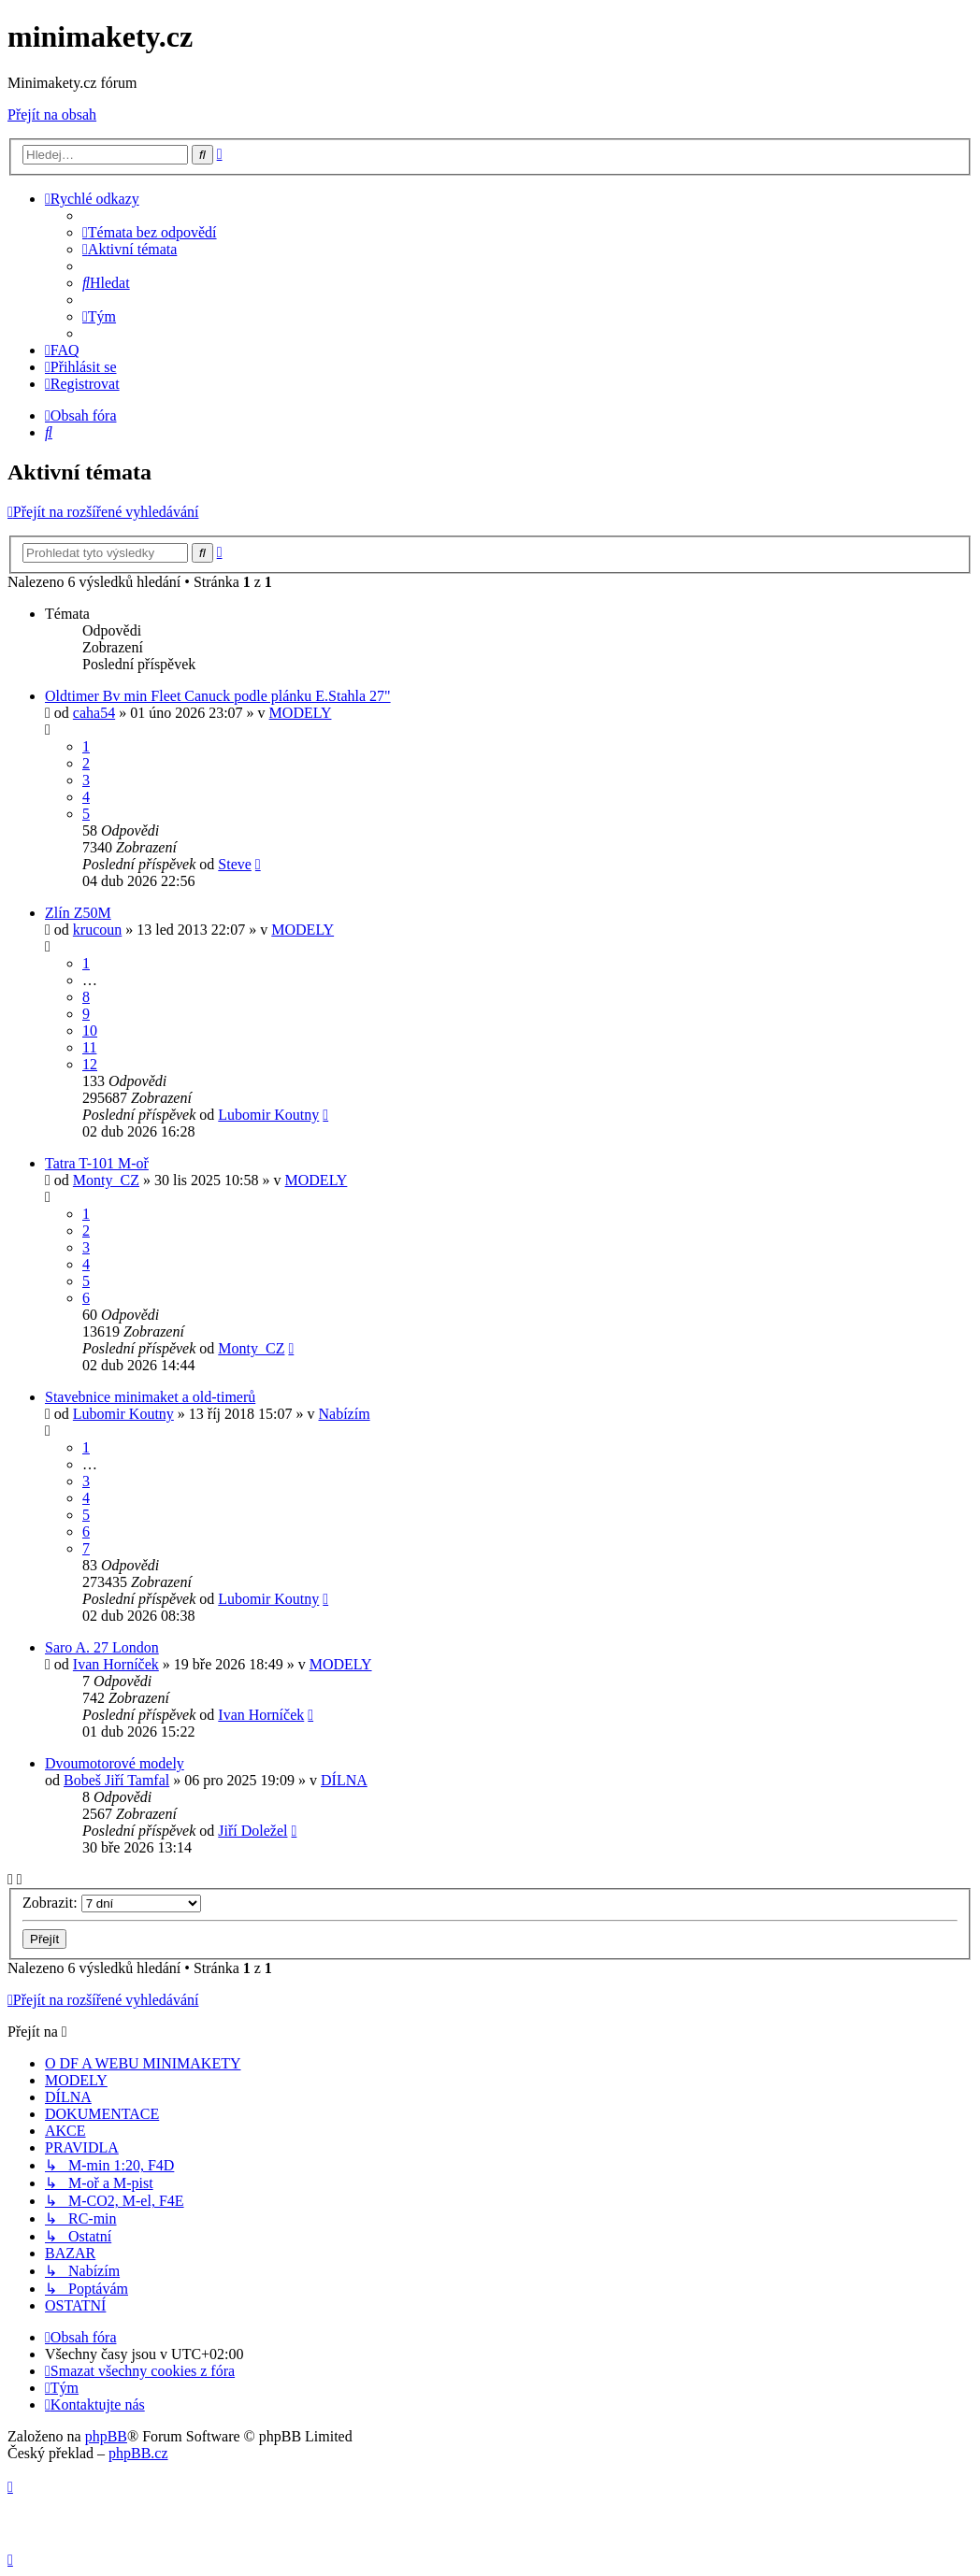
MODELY (300, 713)
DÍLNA (344, 1780)
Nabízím (344, 1414)
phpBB (106, 2436)
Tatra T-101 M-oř (97, 1163)
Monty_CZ (106, 1180)
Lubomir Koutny (268, 1115)
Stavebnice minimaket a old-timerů (150, 1397)
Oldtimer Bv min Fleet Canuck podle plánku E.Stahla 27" (218, 696)
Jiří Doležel (252, 1831)
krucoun (97, 929)
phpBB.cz (138, 2453)
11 (89, 1047)
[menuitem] (149, 232)
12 (89, 1064)
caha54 (94, 713)
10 (89, 1030)
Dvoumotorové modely (114, 1763)
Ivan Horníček (116, 1664)
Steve (235, 864)
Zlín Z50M (78, 913)
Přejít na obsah (51, 114)
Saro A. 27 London (102, 1647)
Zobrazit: (111, 1903)
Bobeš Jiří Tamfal (116, 1780)
